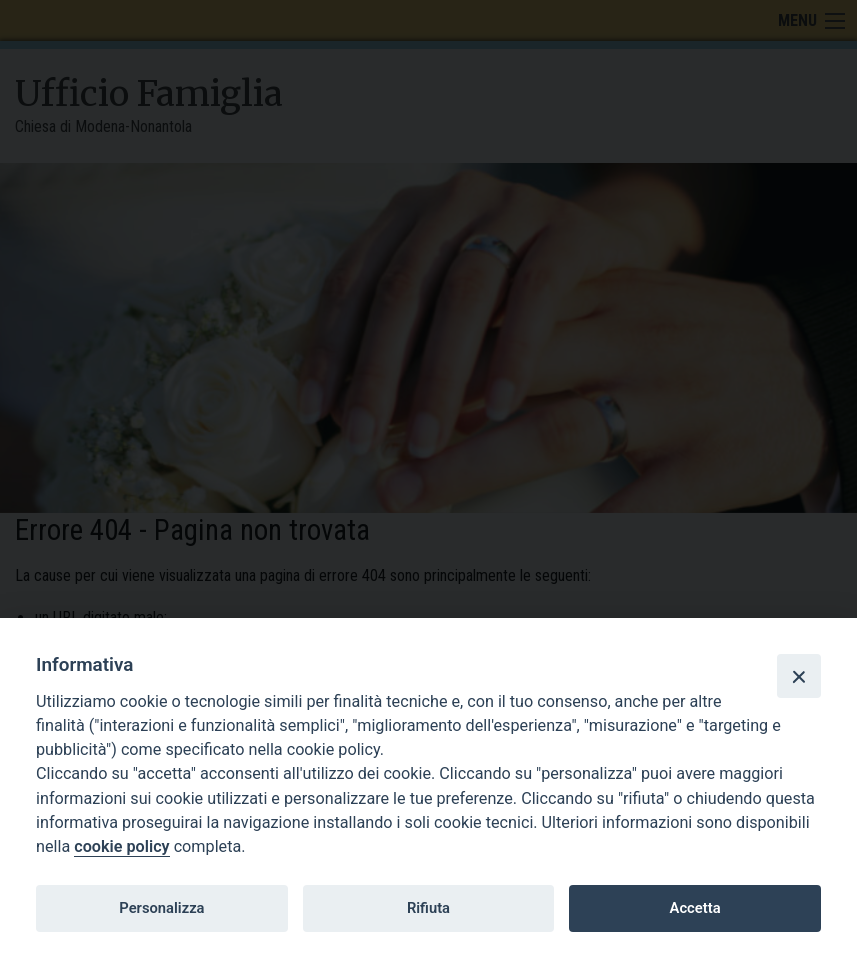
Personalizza (161, 908)
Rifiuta (428, 908)
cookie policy (121, 846)
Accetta (695, 908)
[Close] (799, 676)
